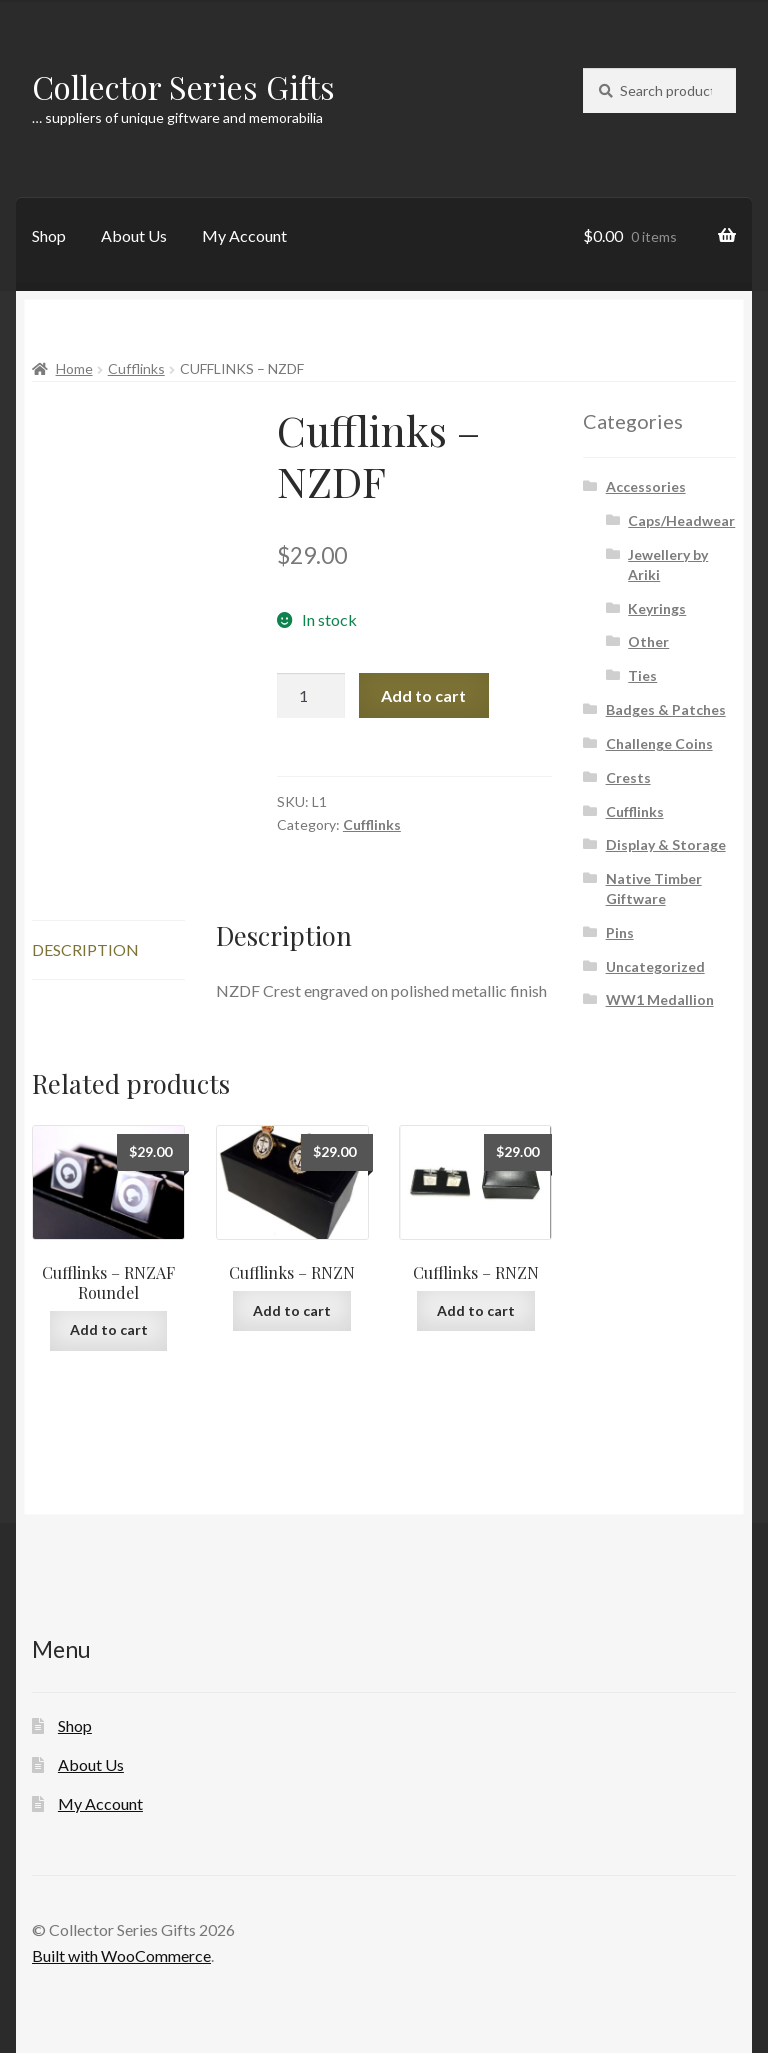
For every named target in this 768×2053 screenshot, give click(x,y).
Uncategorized (655, 966)
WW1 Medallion (660, 999)
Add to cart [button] (109, 1329)
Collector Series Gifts (183, 86)
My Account (244, 235)
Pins (620, 932)
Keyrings (657, 608)
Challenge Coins (659, 743)
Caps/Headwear (681, 520)
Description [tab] (85, 949)
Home (74, 368)
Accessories (646, 486)
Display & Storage (666, 844)
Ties (642, 675)
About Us (134, 235)
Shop (49, 235)
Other (648, 641)
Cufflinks (136, 368)
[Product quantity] (311, 696)
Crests (628, 777)
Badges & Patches (666, 709)
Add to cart (423, 695)
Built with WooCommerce (121, 1955)
